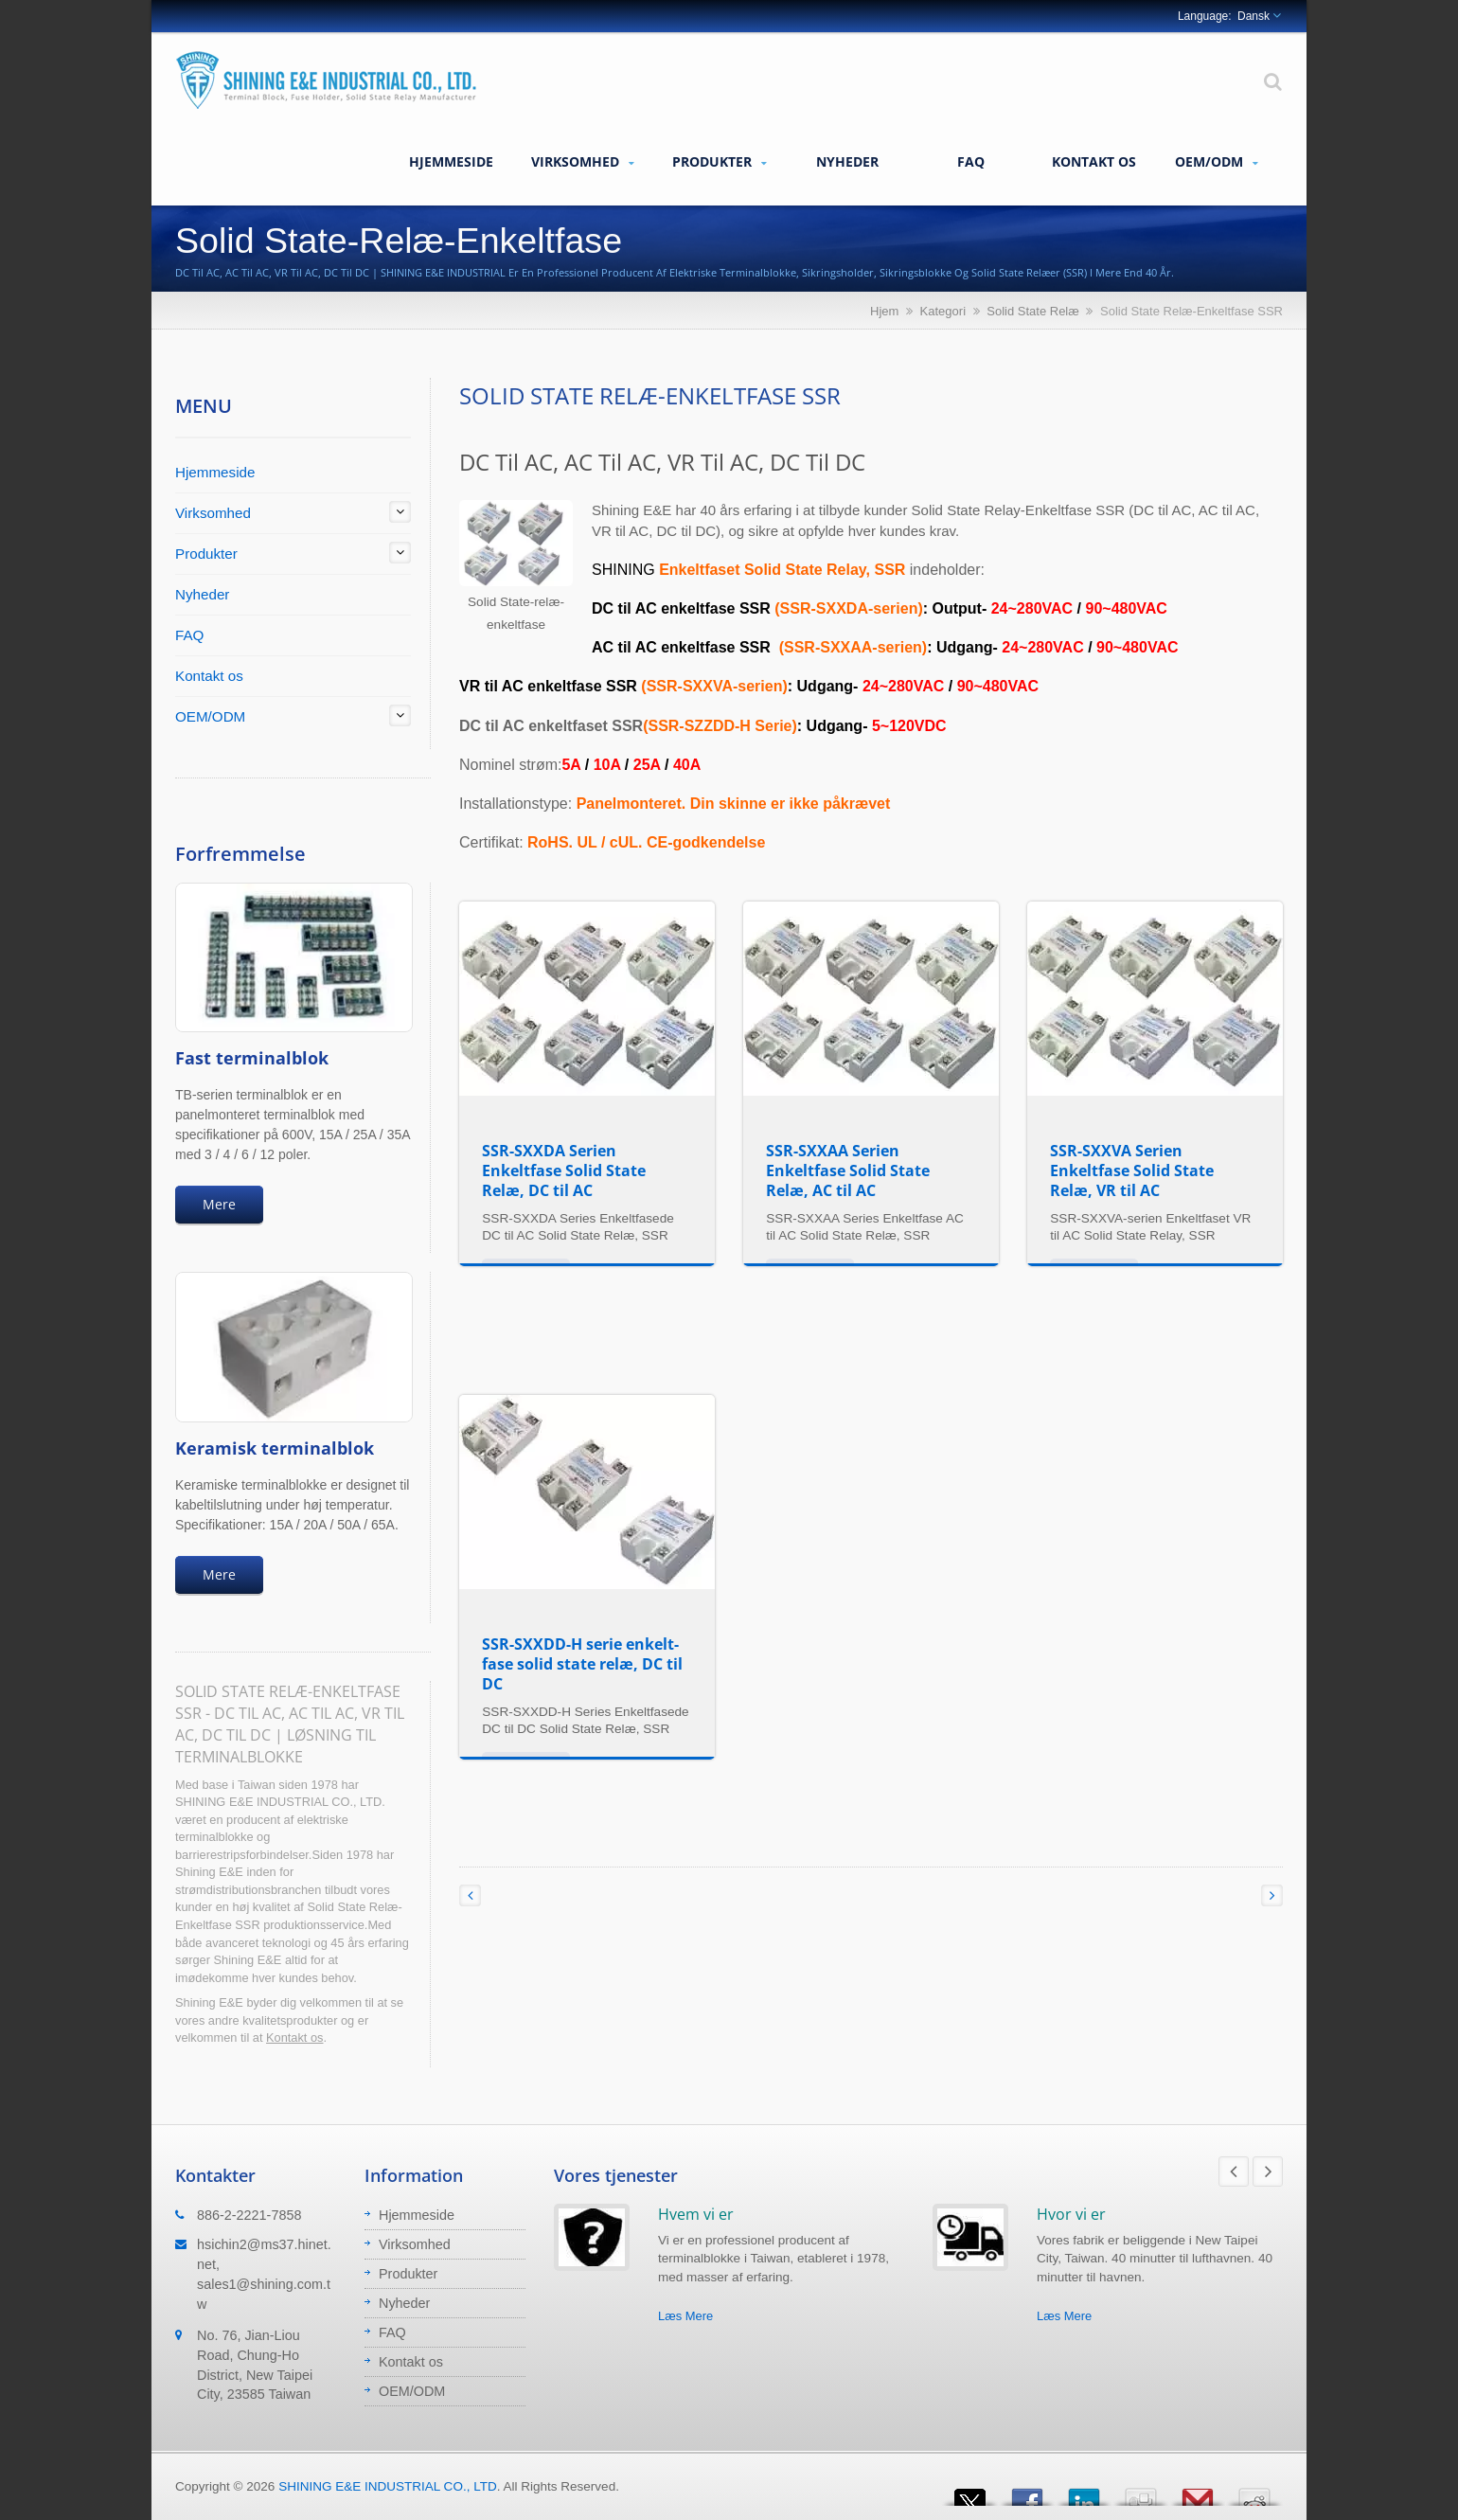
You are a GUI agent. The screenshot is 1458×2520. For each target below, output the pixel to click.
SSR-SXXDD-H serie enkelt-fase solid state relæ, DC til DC (582, 1664)
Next (1268, 2171)
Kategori (943, 311)
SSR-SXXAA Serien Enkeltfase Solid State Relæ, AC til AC (848, 1170)
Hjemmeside (450, 161)
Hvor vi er (1071, 2214)
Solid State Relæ (1033, 311)
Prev (1233, 2171)
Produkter (719, 162)
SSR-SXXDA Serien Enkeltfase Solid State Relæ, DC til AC (564, 1170)
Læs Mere (685, 2316)
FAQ (970, 161)
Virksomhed (583, 162)
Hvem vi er (696, 2214)
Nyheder (847, 161)
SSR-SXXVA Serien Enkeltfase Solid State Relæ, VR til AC (1132, 1170)
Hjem (884, 311)
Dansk (1253, 16)
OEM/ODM (1216, 162)
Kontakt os (1093, 161)
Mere (219, 1204)
